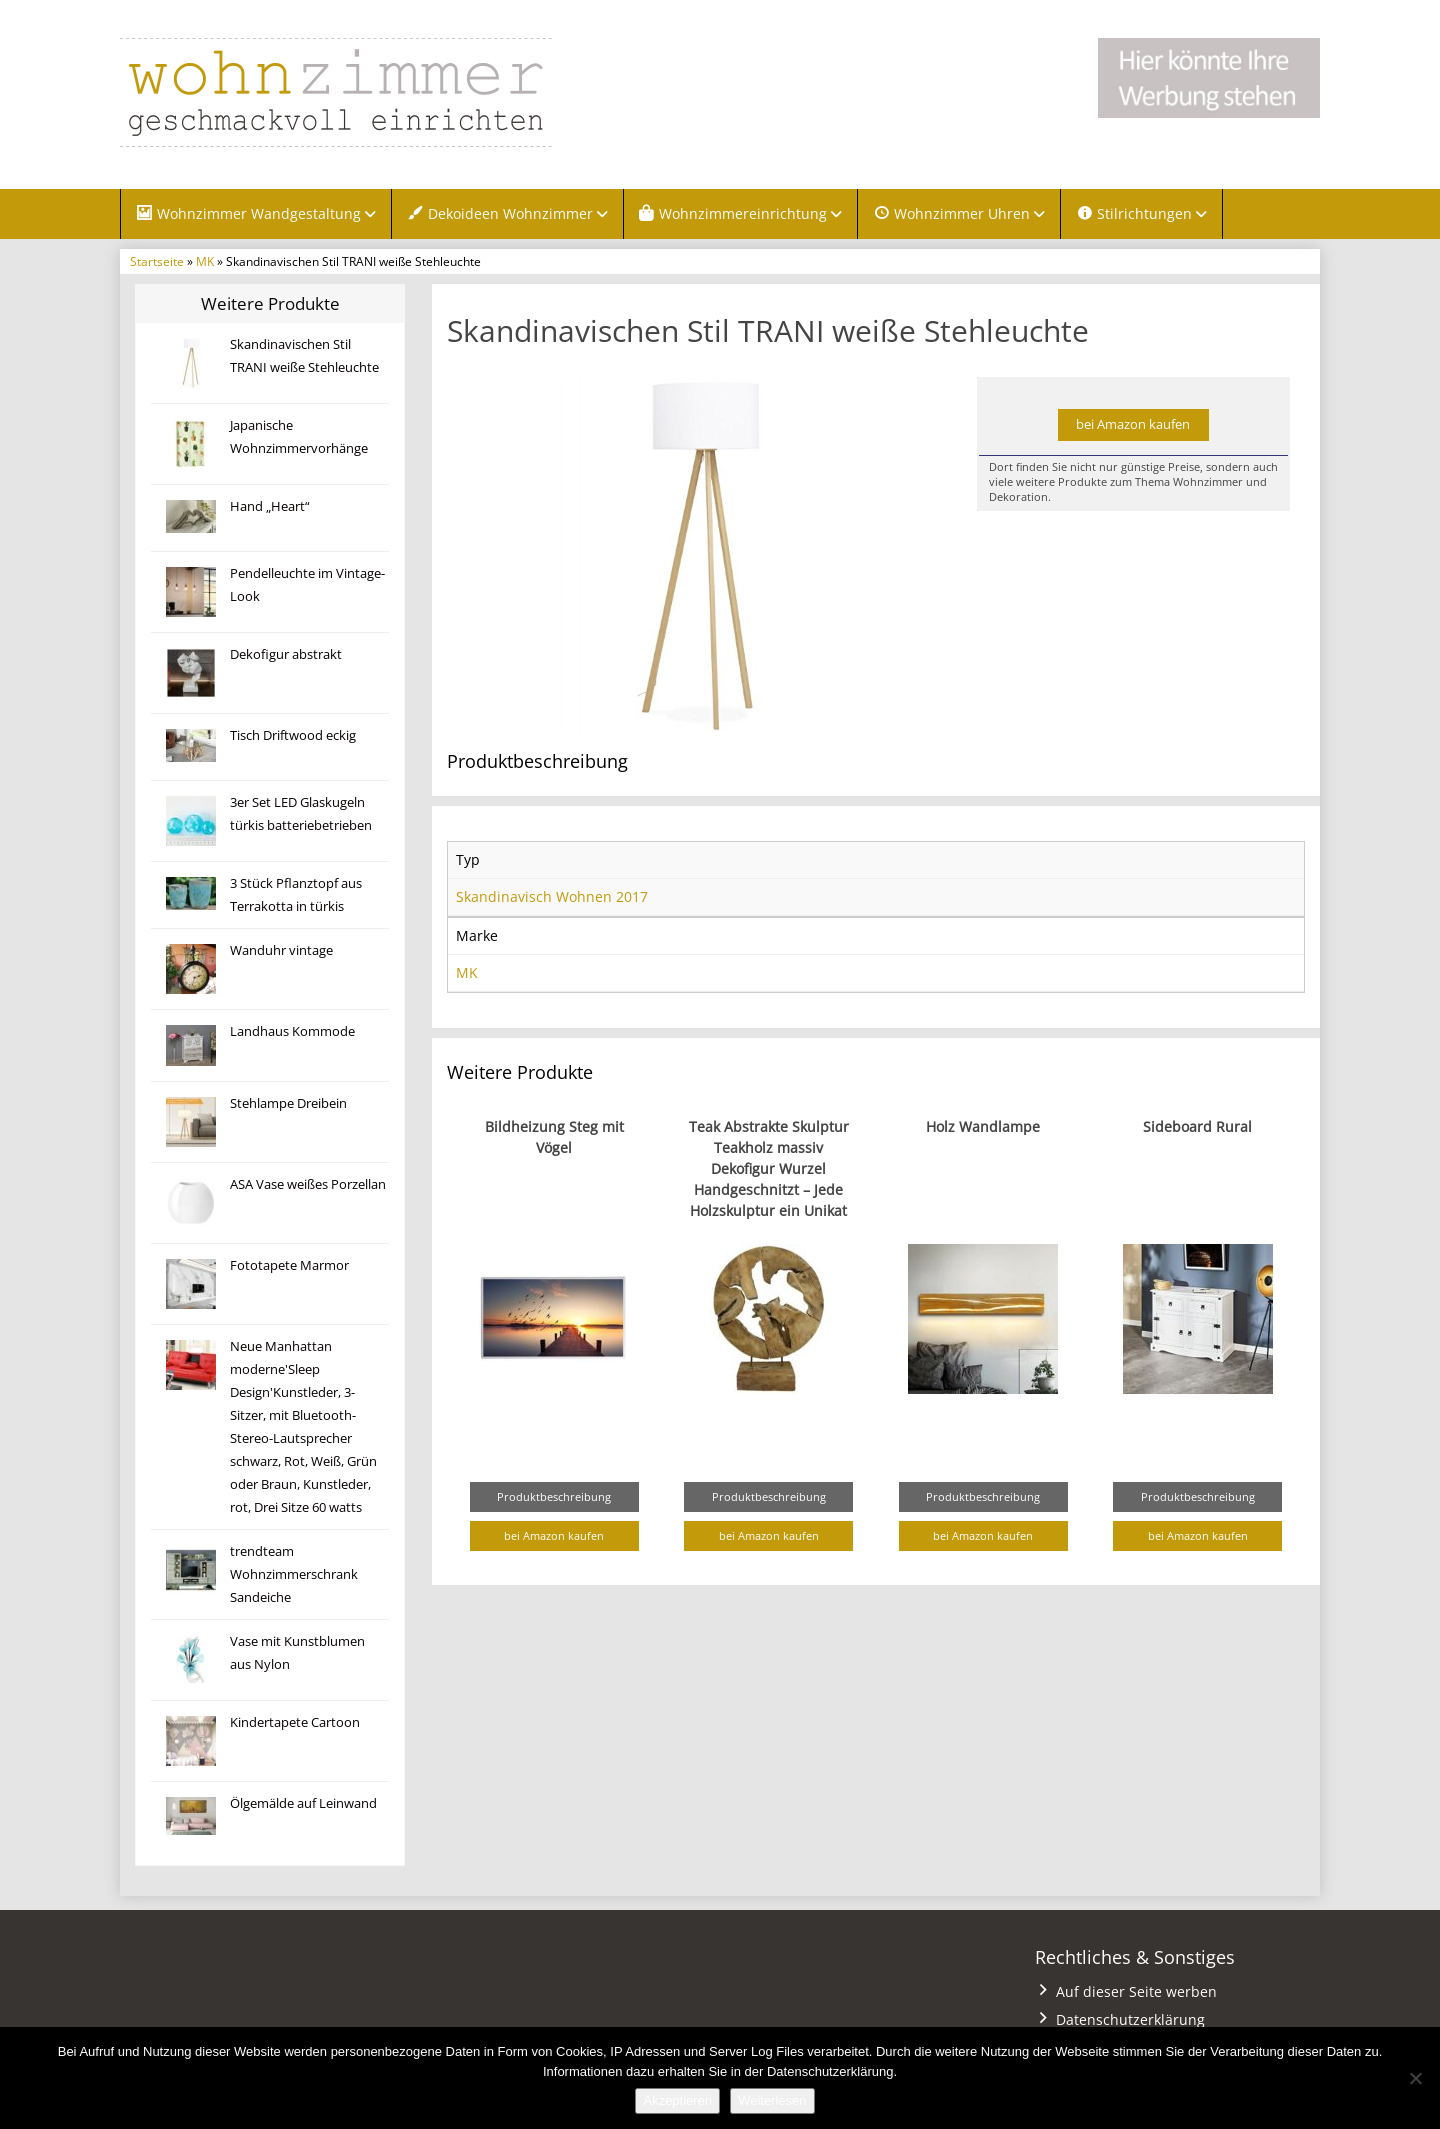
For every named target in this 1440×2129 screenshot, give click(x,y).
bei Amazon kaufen (1133, 424)
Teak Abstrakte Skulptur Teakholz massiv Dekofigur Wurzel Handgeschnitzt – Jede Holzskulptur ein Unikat (769, 1168)
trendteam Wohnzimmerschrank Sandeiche (294, 1574)
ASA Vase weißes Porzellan (308, 1184)
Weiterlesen (772, 2100)
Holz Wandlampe (983, 1126)
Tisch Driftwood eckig (293, 735)
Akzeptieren (677, 2100)
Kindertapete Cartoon (295, 1722)
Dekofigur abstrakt (286, 654)
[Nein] (1415, 2078)
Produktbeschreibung (554, 1496)
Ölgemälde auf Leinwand (303, 1803)
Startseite (157, 261)
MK (205, 261)
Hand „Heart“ (270, 506)
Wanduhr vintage (281, 950)
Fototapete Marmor (289, 1265)
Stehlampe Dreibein (288, 1103)
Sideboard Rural (1197, 1126)
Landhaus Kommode (292, 1031)
